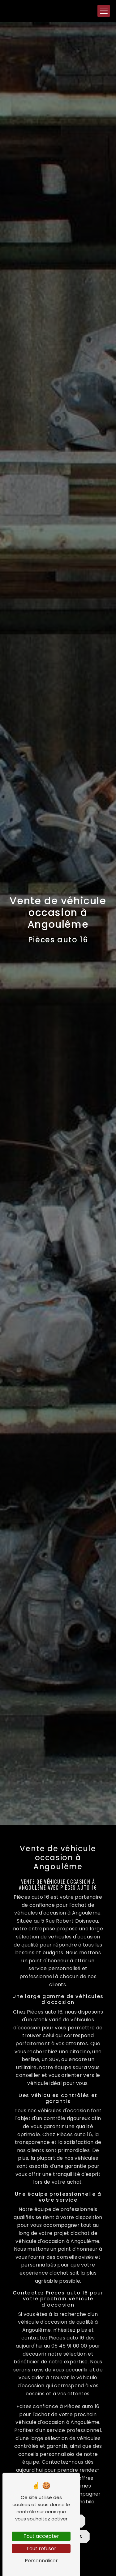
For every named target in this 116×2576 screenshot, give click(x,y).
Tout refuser (41, 2548)
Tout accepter (41, 2536)
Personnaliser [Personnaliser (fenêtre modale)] (41, 2560)
